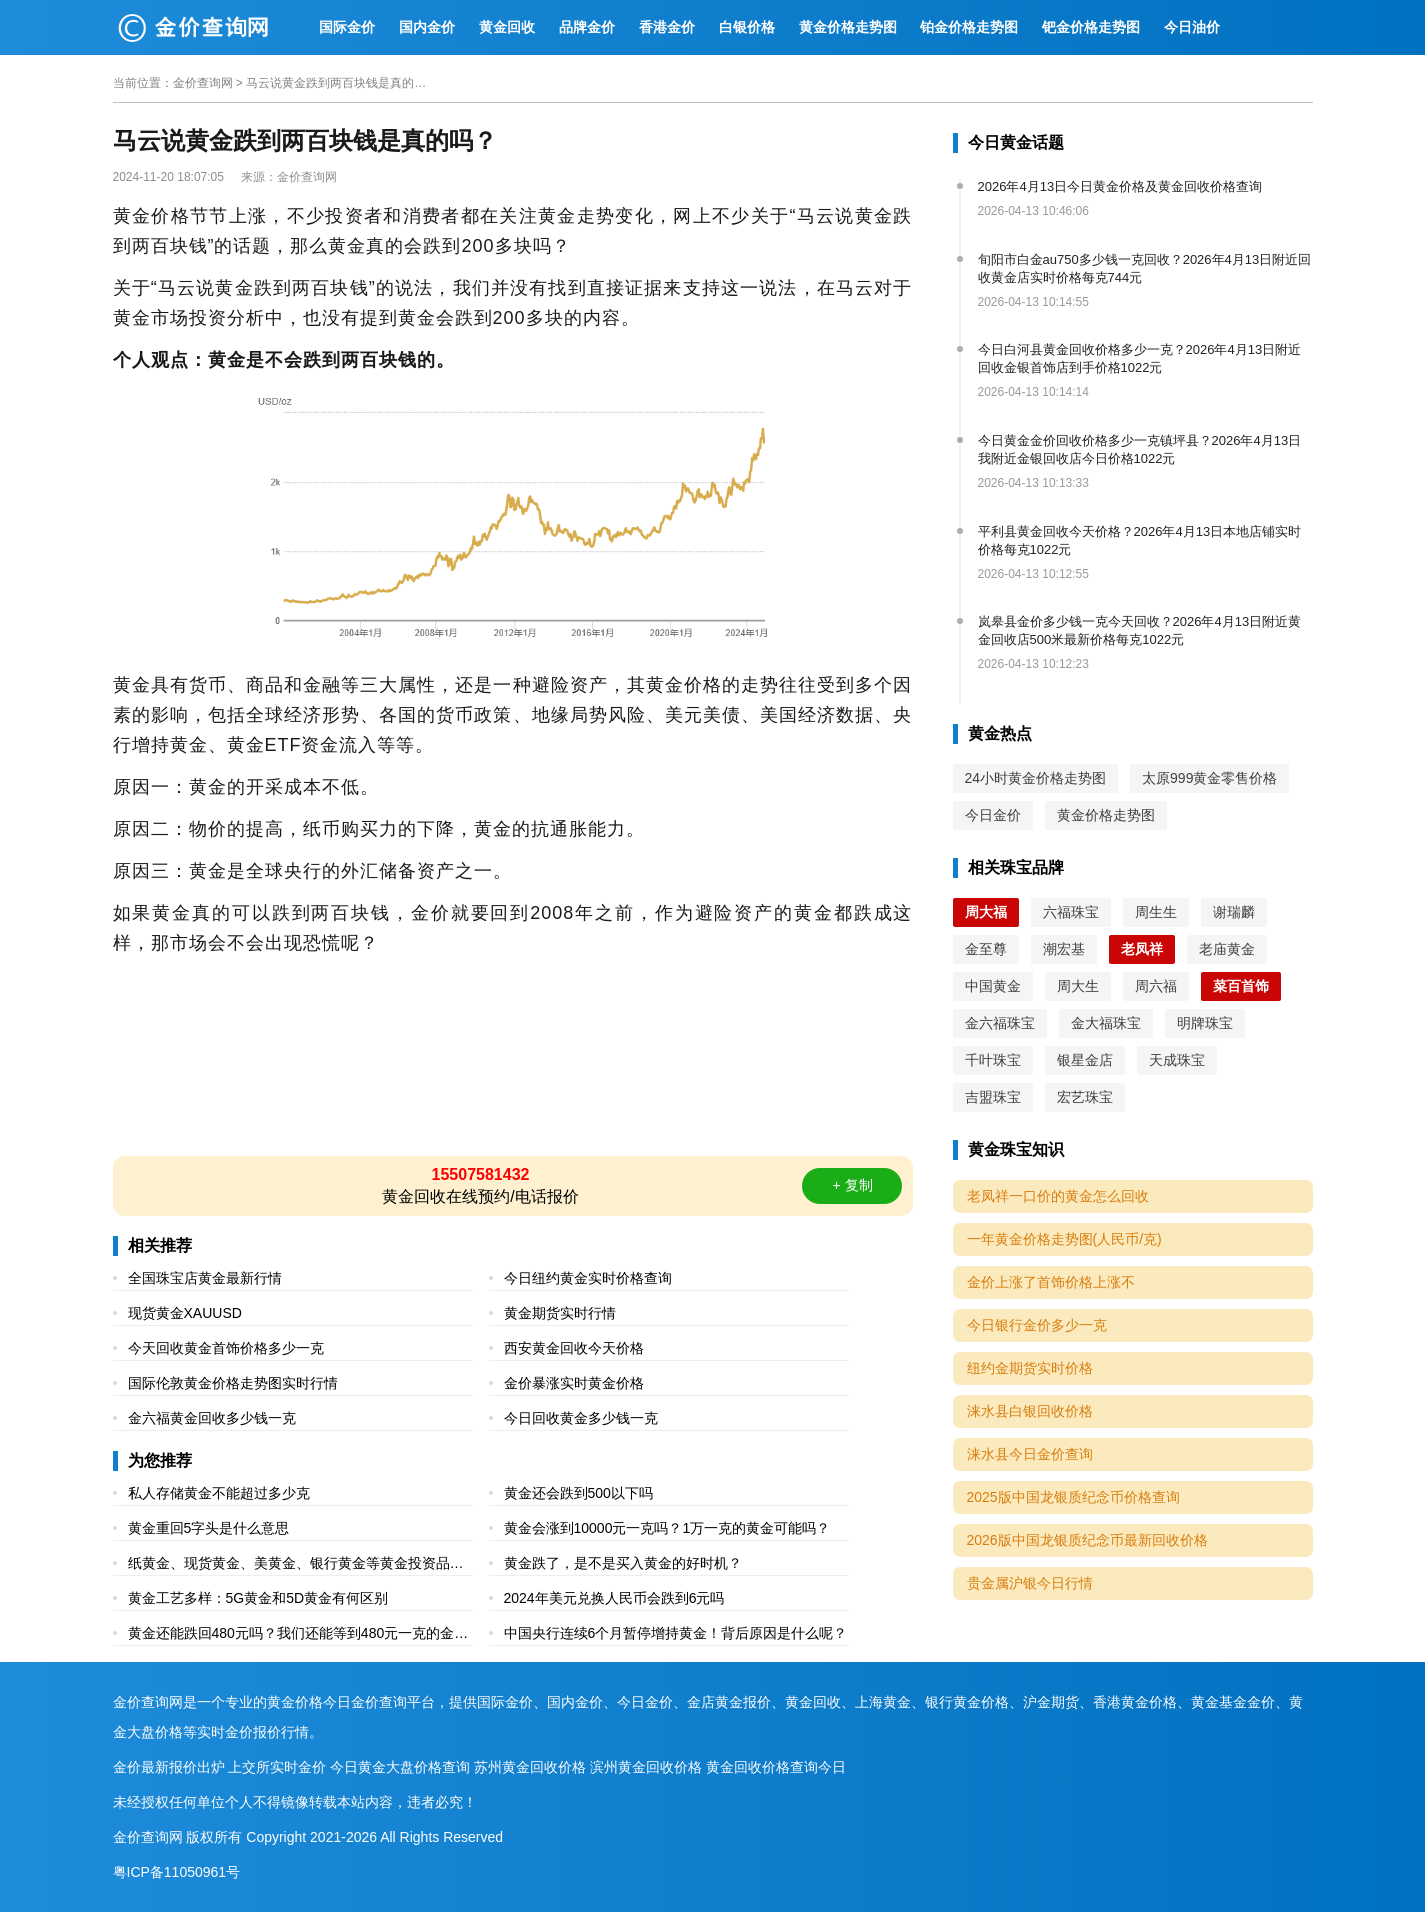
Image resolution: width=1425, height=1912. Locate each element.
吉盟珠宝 (993, 1097)
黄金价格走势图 (848, 27)
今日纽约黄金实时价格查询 (588, 1278)
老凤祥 (1142, 949)
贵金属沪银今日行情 (1030, 1583)
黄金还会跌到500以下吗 (578, 1493)
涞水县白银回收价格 (1030, 1411)
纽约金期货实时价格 (1030, 1368)
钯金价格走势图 (1091, 27)
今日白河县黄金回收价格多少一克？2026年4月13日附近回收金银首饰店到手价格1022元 (1140, 358)
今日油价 (1192, 27)
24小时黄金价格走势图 (1036, 778)
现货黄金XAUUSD (185, 1313)
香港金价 (667, 27)
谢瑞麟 (1234, 912)
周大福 (986, 912)
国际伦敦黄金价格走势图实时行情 (233, 1383)
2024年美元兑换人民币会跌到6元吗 (614, 1598)
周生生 (1156, 912)
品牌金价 (587, 27)
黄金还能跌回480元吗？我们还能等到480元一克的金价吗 (298, 1635)
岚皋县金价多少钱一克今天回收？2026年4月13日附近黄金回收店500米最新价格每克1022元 (1140, 630)
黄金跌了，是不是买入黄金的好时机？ (623, 1563)
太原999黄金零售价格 (1209, 778)
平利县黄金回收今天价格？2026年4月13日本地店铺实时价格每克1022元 (1140, 540)
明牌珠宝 (1205, 1023)
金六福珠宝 (1000, 1023)
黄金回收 (507, 27)
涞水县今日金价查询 (1030, 1454)
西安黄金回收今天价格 (574, 1348)
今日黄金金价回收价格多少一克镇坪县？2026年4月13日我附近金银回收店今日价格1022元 (1140, 449)
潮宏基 (1064, 949)
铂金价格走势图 (969, 27)
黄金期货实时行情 (560, 1313)
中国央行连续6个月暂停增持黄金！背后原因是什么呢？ (676, 1633)
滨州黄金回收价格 (646, 1767)
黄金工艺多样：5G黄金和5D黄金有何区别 (258, 1598)
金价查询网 (203, 83)
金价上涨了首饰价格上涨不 (1051, 1282)
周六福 (1156, 986)
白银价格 (747, 27)
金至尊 (986, 949)
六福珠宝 (1071, 912)
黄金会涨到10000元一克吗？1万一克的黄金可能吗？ (667, 1528)
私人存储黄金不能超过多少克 (219, 1493)
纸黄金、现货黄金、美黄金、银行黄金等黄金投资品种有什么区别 (296, 1565)
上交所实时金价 (277, 1767)
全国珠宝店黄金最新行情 (205, 1278)
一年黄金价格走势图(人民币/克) (1064, 1239)
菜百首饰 (1241, 986)
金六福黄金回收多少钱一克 (212, 1418)
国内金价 (427, 27)
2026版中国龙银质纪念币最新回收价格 (1087, 1540)
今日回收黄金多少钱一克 (581, 1418)
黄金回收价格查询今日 (776, 1767)
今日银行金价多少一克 (1037, 1325)
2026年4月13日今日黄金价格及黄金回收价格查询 (1120, 186)
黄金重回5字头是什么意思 (209, 1528)
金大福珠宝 (1106, 1023)
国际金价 (347, 27)
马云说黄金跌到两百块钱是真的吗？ (336, 83)
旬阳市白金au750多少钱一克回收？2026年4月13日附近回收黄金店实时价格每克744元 (1145, 268)
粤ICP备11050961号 (177, 1872)
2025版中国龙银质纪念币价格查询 (1073, 1497)
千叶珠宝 (993, 1060)
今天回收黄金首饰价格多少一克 (226, 1348)
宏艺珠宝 (1085, 1097)
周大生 (1078, 986)
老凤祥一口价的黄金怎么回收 (1058, 1196)
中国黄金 (993, 986)
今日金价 (993, 815)
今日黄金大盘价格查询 (400, 1767)
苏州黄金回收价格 (530, 1767)
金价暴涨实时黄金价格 (574, 1383)
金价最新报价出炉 (169, 1767)
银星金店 (1085, 1060)
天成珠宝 (1177, 1060)
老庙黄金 (1227, 949)
